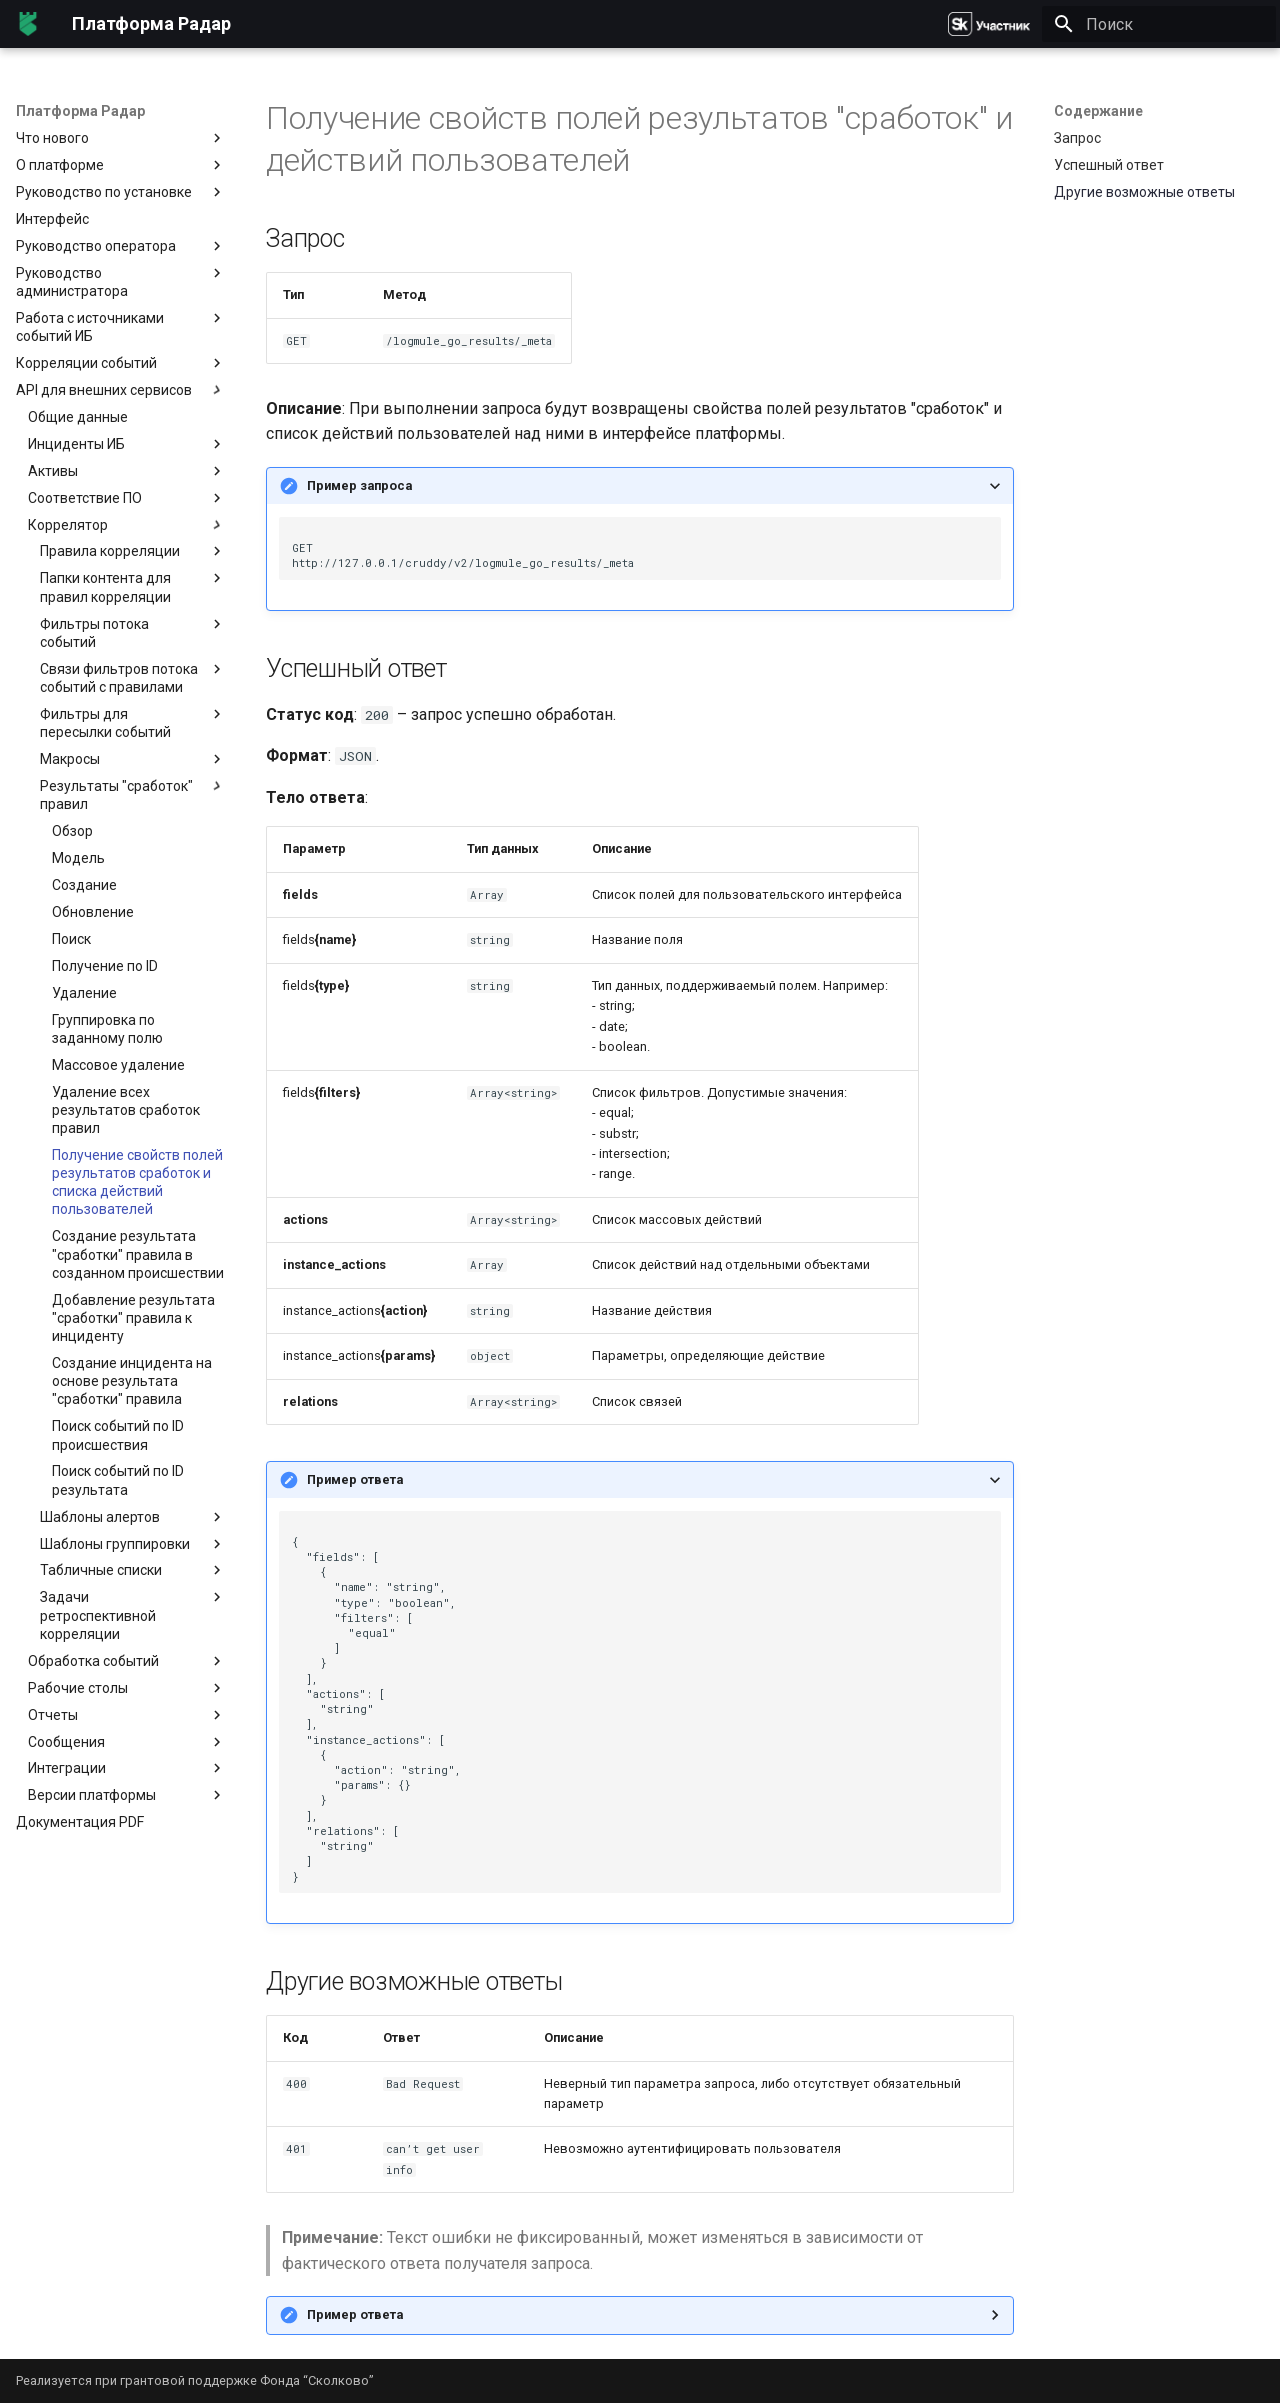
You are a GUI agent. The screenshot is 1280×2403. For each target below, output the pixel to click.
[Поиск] (1159, 24)
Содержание (1098, 111)
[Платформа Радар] (28, 24)
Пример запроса (359, 485)
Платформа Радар (80, 111)
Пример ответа (355, 1479)
